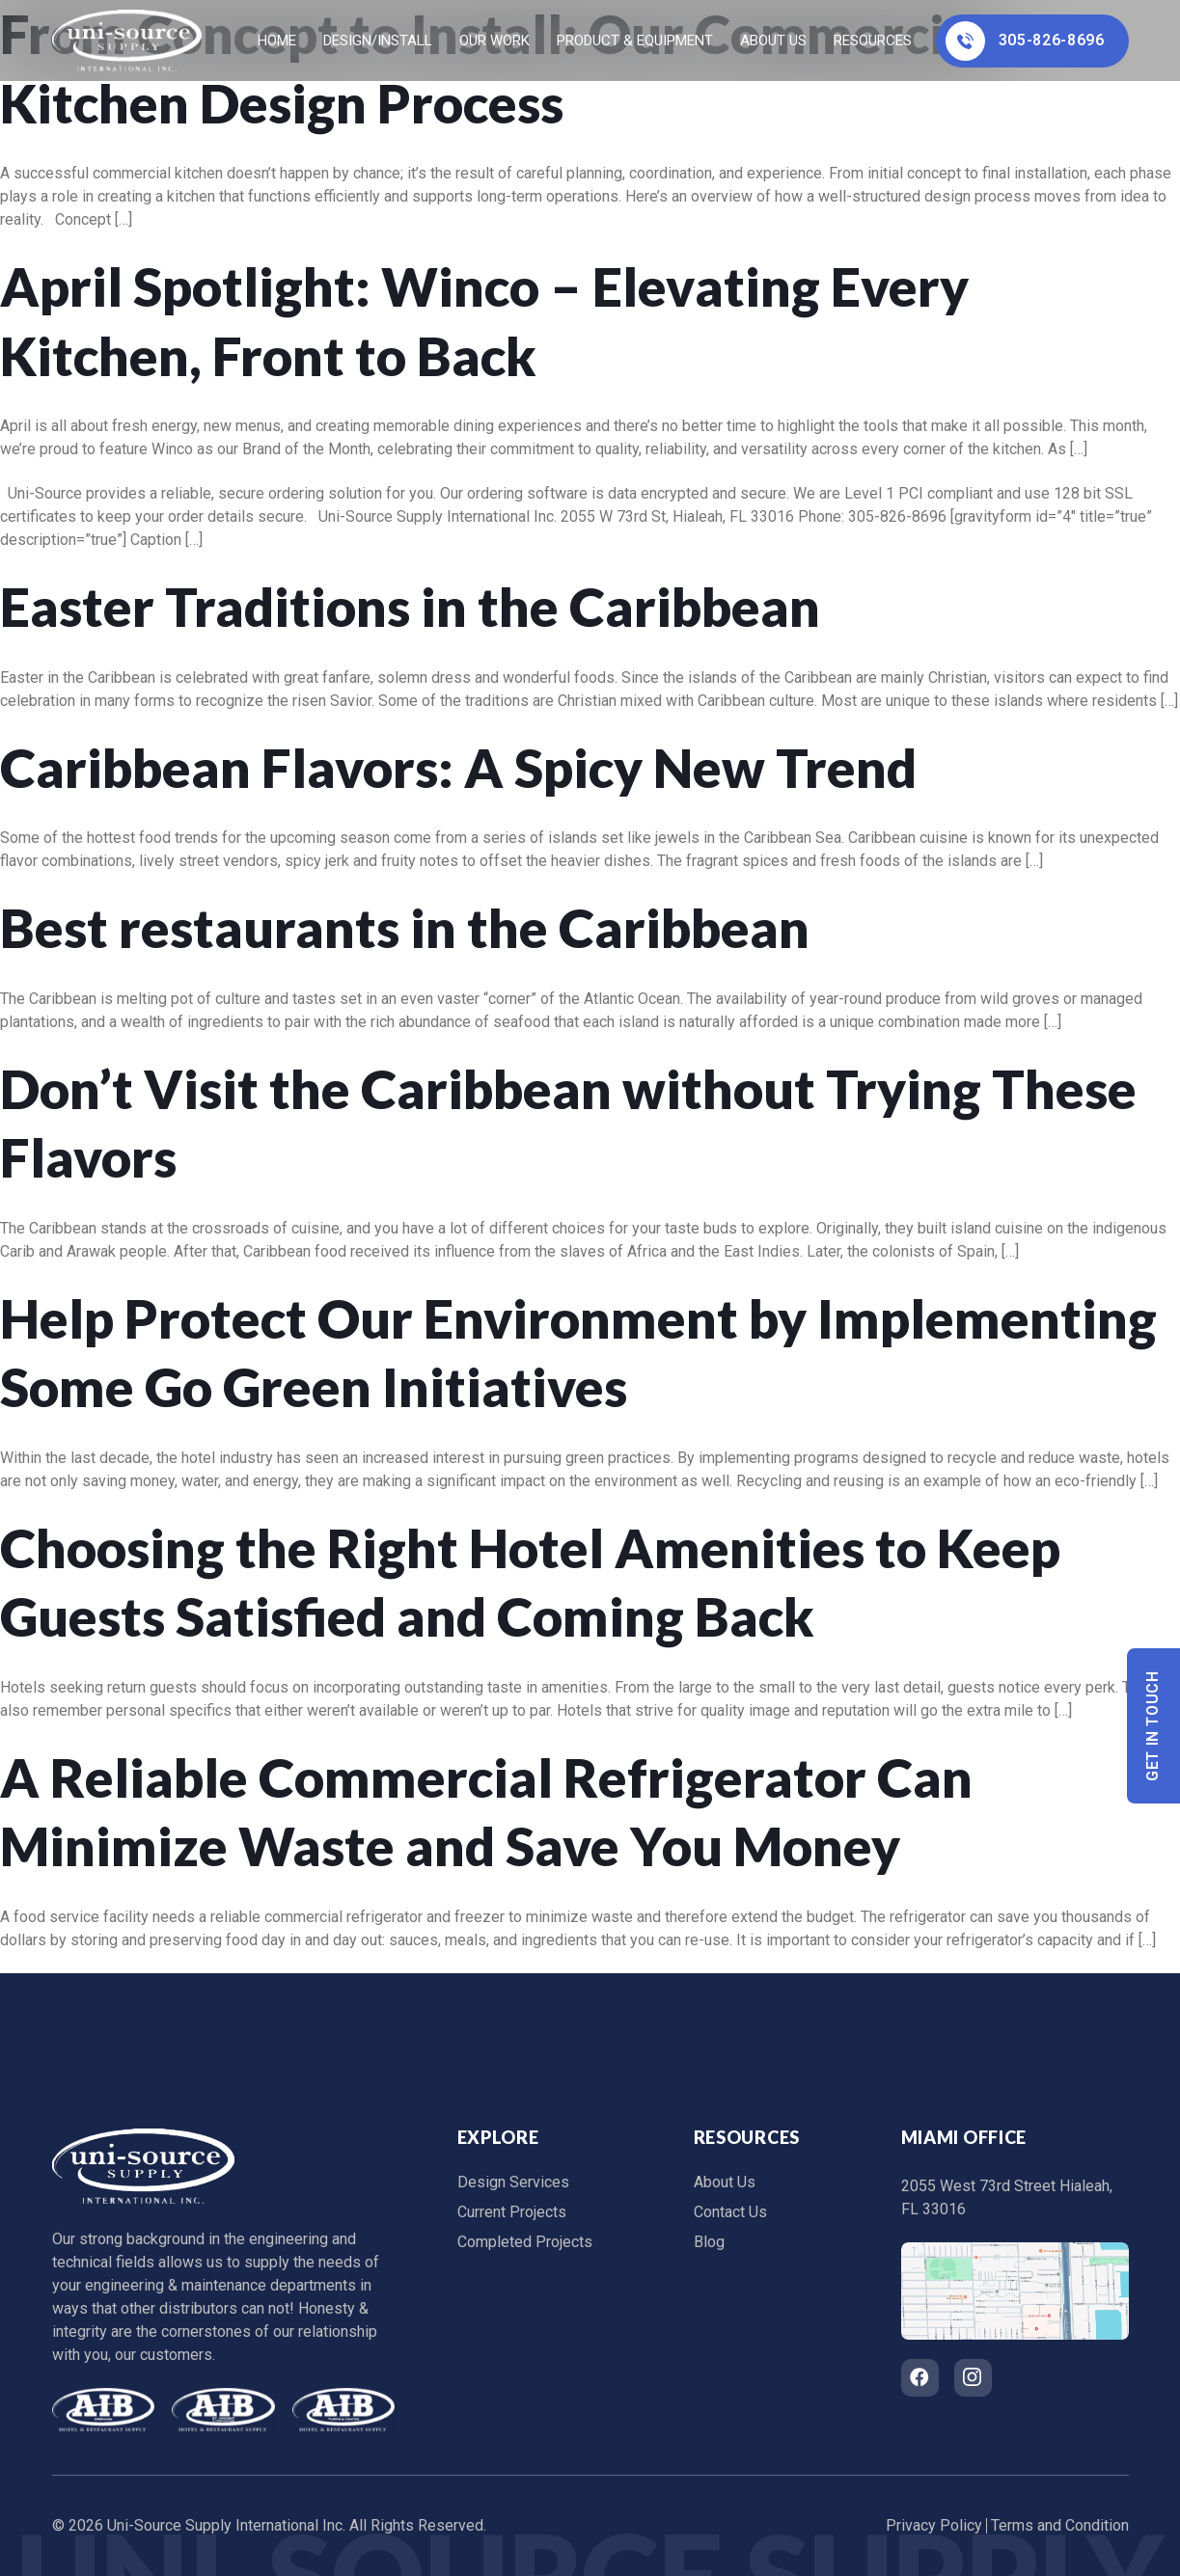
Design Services (513, 2182)
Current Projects (511, 2212)
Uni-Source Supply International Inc (225, 2525)
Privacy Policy (934, 2525)
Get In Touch (1153, 1725)
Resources (873, 40)
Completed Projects (524, 2242)
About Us (773, 40)
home (277, 40)
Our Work (494, 40)
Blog (709, 2242)
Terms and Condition (1060, 2525)
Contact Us (730, 2212)
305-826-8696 (1025, 41)
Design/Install (377, 40)
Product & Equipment (635, 40)
